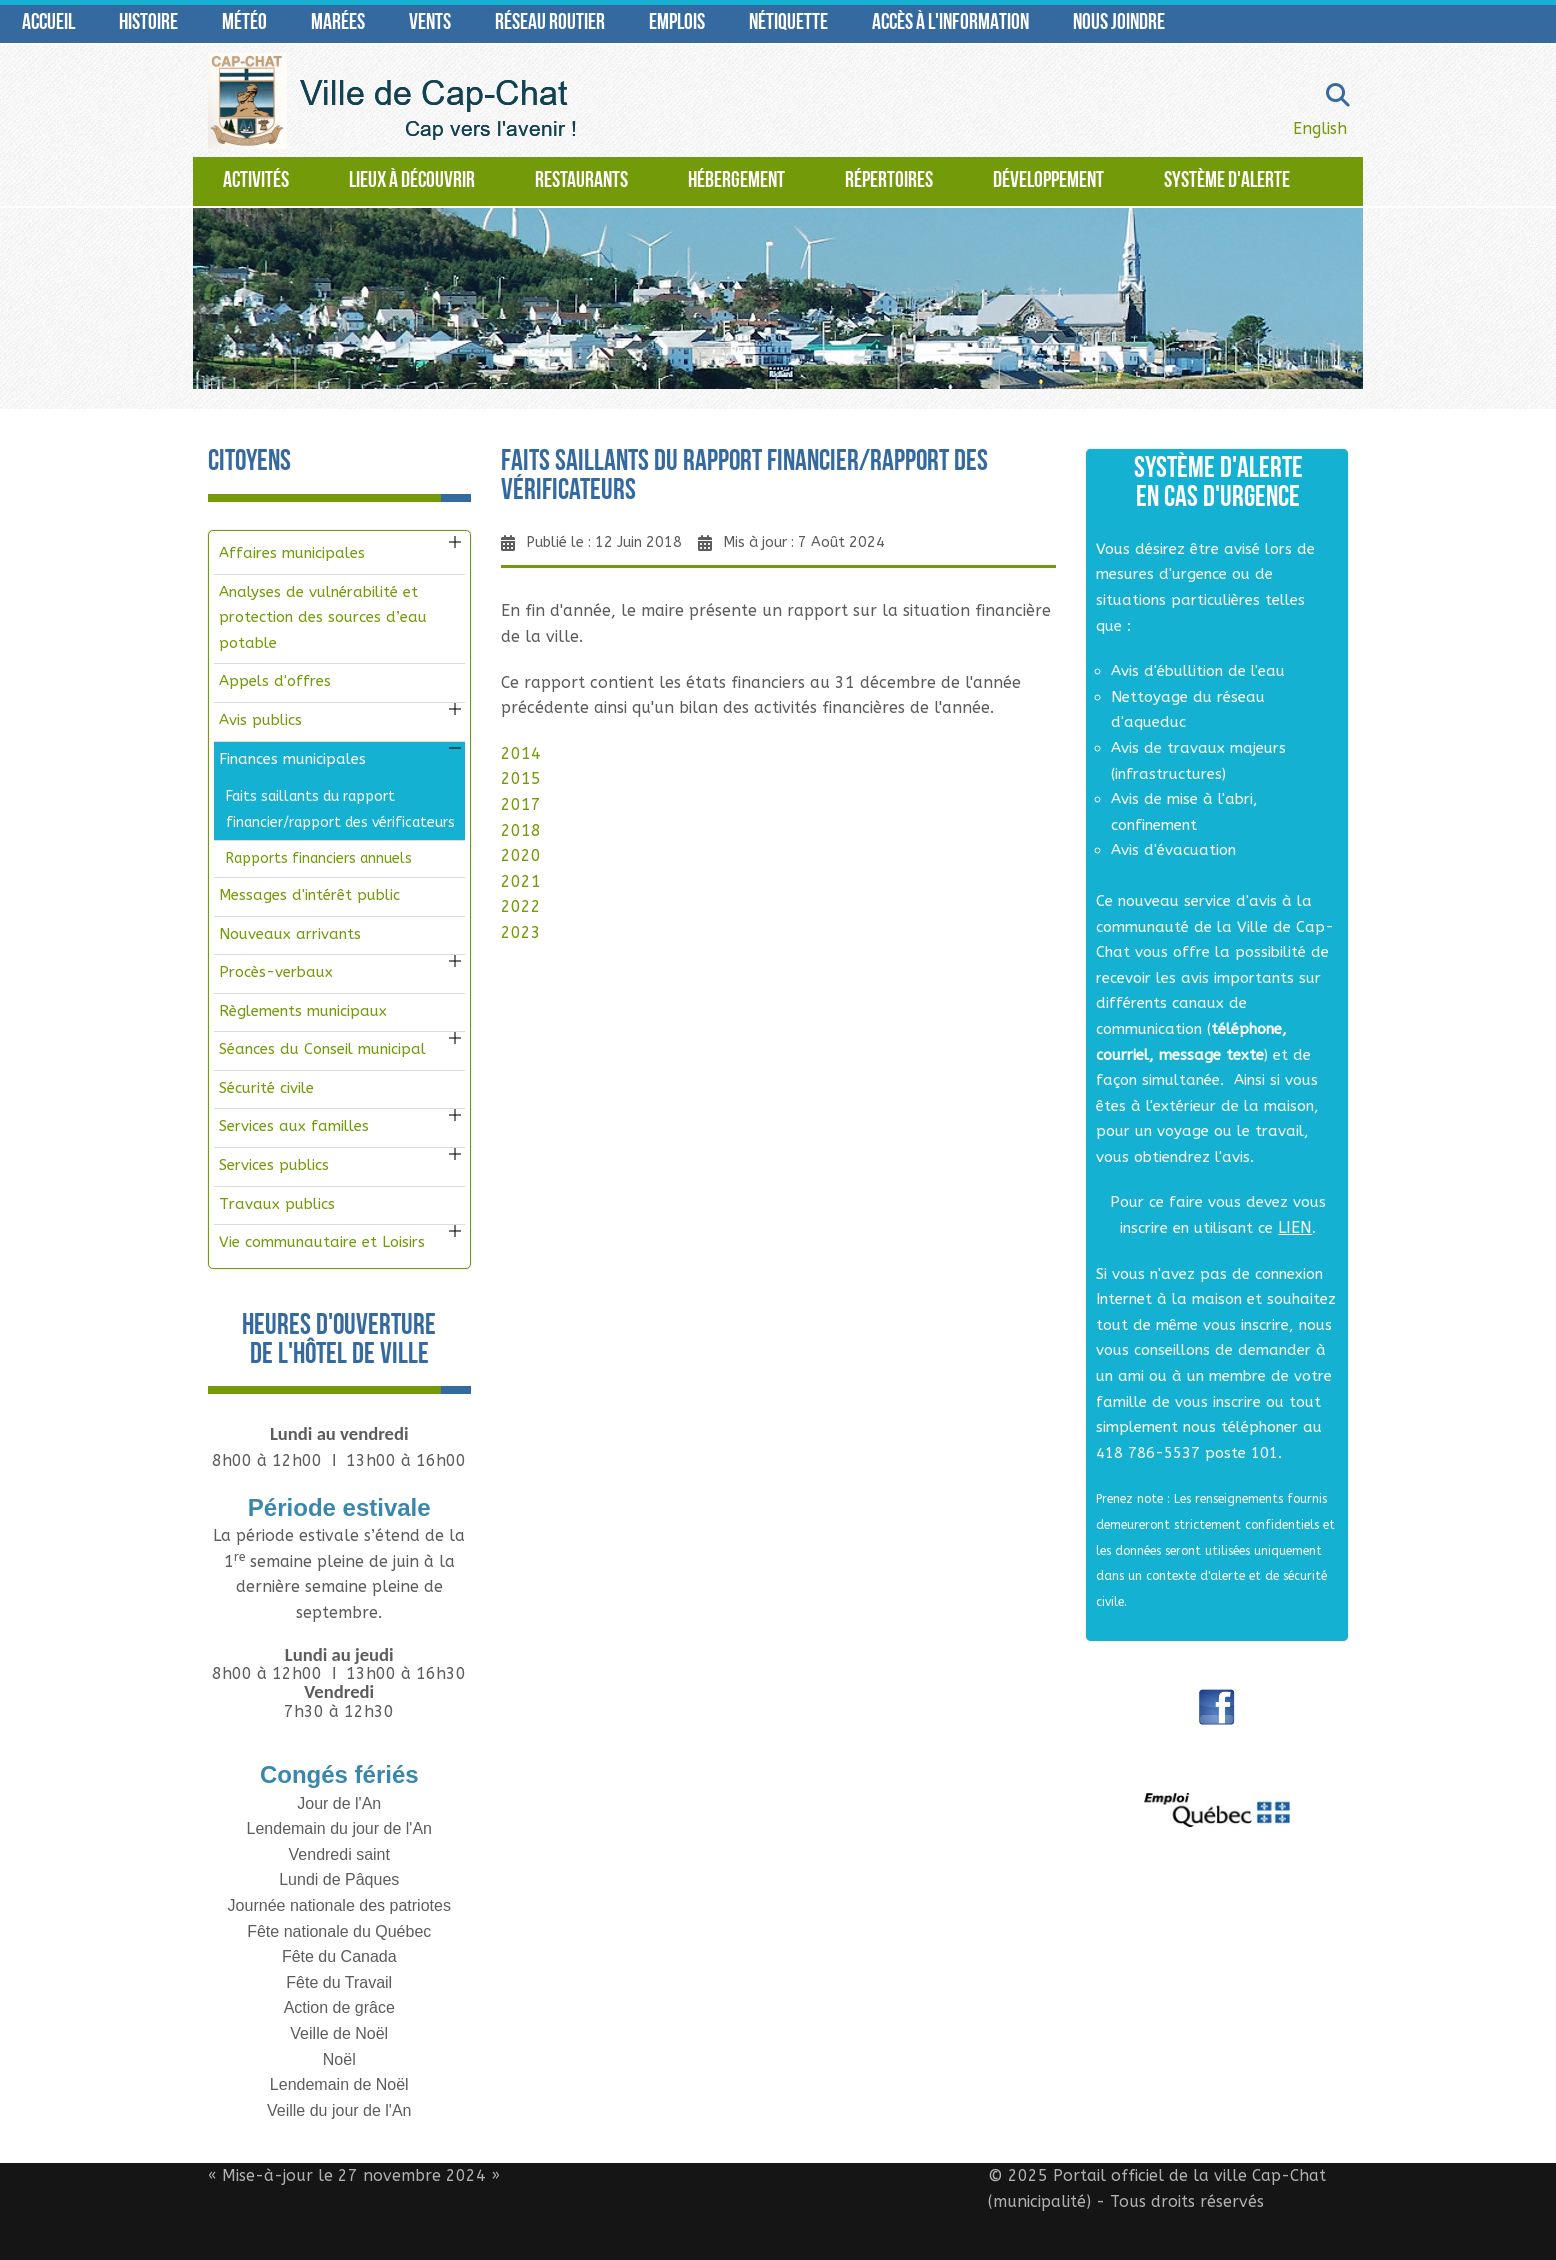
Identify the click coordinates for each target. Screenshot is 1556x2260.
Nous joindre (1119, 23)
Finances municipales (292, 759)
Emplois (677, 23)
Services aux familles (294, 1126)
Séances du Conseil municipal (322, 1049)
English (1320, 128)
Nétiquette (788, 23)
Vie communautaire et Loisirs (322, 1242)
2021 (521, 881)
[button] (455, 542)
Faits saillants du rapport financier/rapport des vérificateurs (340, 809)
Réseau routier (550, 23)
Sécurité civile (266, 1088)
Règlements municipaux (303, 1011)
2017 (521, 804)
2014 (521, 753)
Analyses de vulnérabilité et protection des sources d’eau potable (323, 617)
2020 (521, 855)
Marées (338, 23)
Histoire (148, 23)
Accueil (48, 23)
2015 (521, 778)
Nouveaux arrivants (290, 934)
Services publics (274, 1165)
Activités (256, 181)
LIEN (1295, 1227)
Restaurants (581, 181)
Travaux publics (277, 1204)
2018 (521, 830)
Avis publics (260, 720)
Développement (1048, 181)
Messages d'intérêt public (309, 895)
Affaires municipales (292, 553)
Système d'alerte (1227, 181)
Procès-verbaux (276, 972)
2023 (521, 932)
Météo (244, 23)
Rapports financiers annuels (319, 858)
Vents (430, 23)
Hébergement (736, 181)
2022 (521, 906)
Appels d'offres (275, 681)
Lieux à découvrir (412, 181)
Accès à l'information (950, 23)
